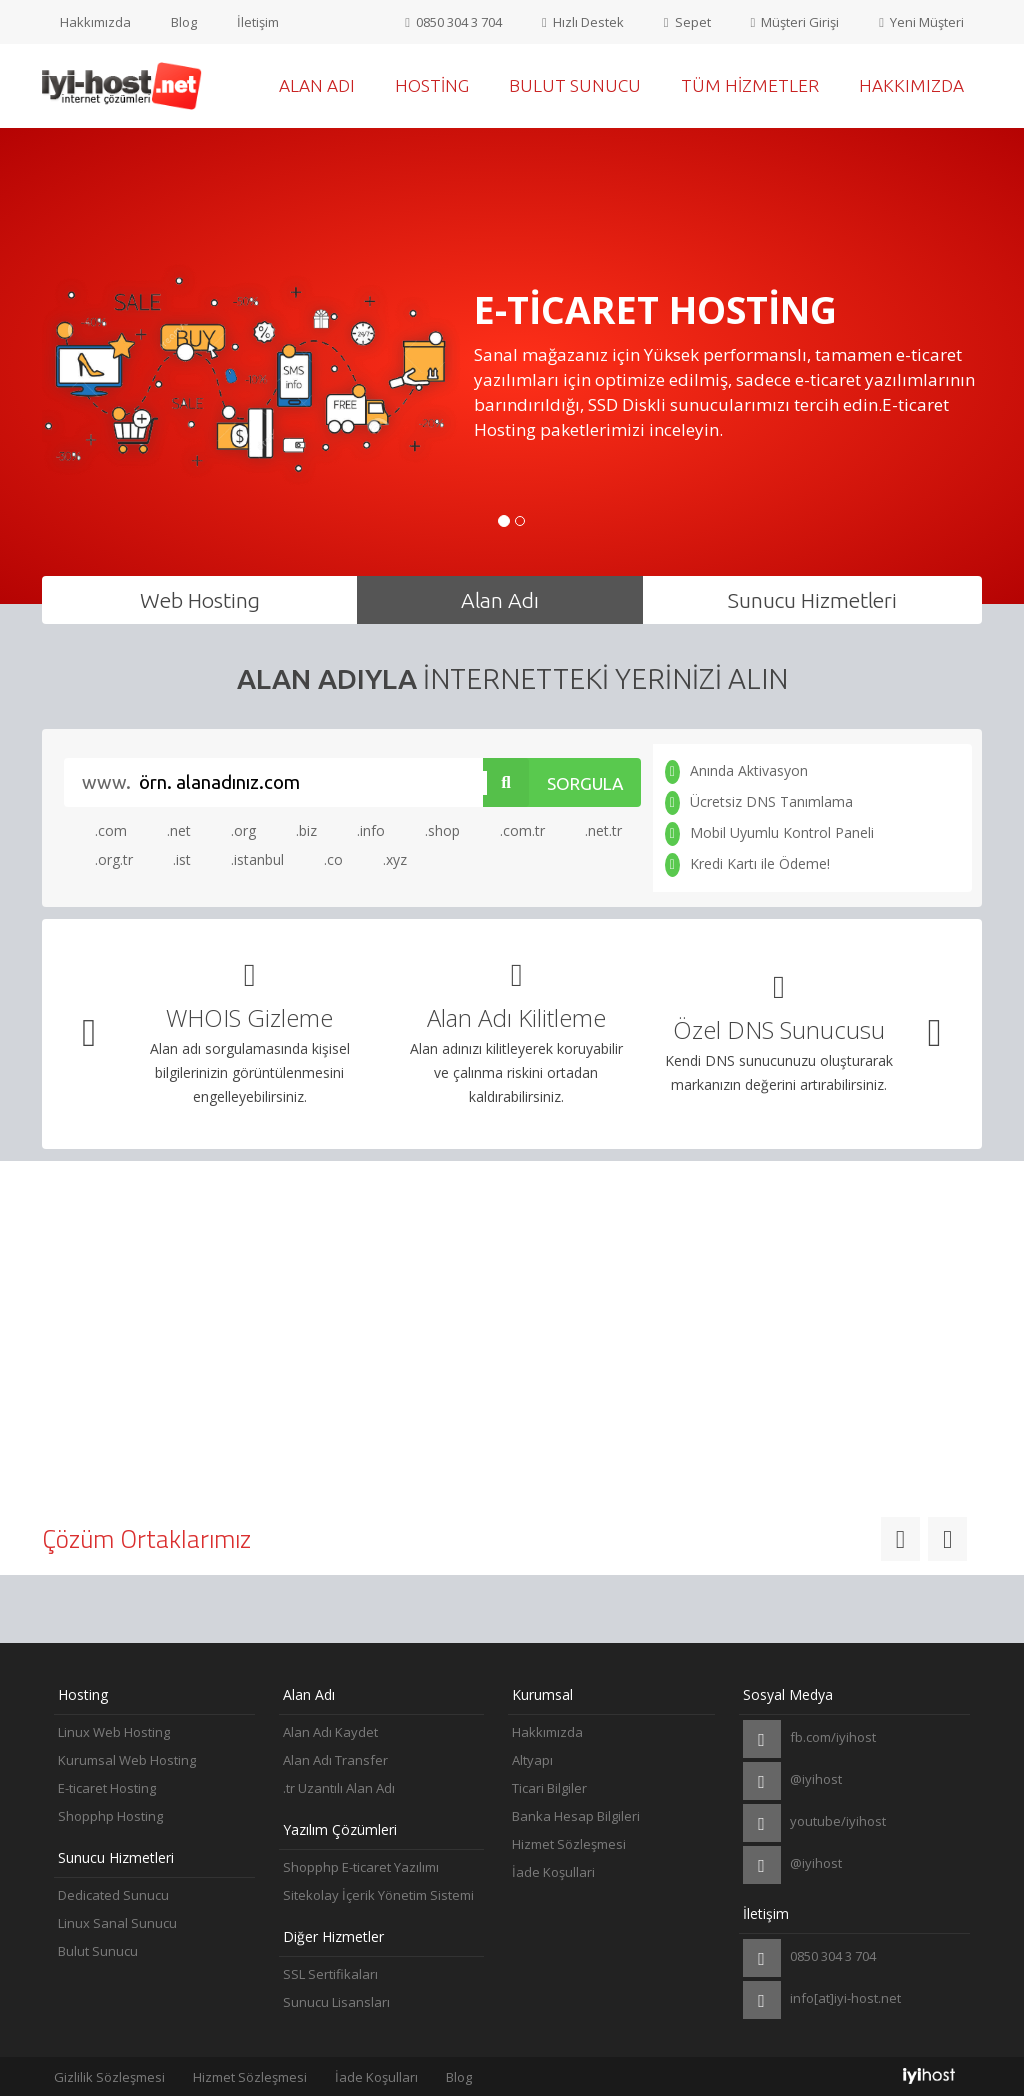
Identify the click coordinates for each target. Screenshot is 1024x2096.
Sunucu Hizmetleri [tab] (812, 600)
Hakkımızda (95, 22)
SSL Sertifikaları (330, 1974)
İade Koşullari (553, 1872)
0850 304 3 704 (453, 22)
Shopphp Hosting (110, 1816)
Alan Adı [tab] (500, 600)
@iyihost (792, 1781)
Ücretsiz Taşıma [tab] (512, 1212)
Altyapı (532, 1760)
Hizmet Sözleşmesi (569, 1844)
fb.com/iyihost (809, 1739)
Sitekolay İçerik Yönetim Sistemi (378, 1895)
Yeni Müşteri (921, 22)
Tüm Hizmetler (750, 85)
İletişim (258, 22)
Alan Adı (317, 85)
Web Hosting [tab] (200, 600)
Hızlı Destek (583, 22)
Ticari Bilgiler (549, 1788)
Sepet (687, 22)
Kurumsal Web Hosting (127, 1760)
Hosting (432, 85)
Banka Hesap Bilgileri (576, 1816)
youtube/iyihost (814, 1823)
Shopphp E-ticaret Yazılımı (361, 1867)
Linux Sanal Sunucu (117, 1923)
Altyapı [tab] (196, 1212)
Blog (184, 22)
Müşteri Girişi (795, 22)
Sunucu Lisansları (336, 2002)
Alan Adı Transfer (335, 1760)
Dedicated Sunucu (113, 1895)
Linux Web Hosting (114, 1732)
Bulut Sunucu (575, 85)
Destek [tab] (829, 1212)
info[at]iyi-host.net (822, 2000)
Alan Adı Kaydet (330, 1732)
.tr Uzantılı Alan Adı (339, 1788)
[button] (89, 1033)
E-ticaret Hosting (107, 1788)
